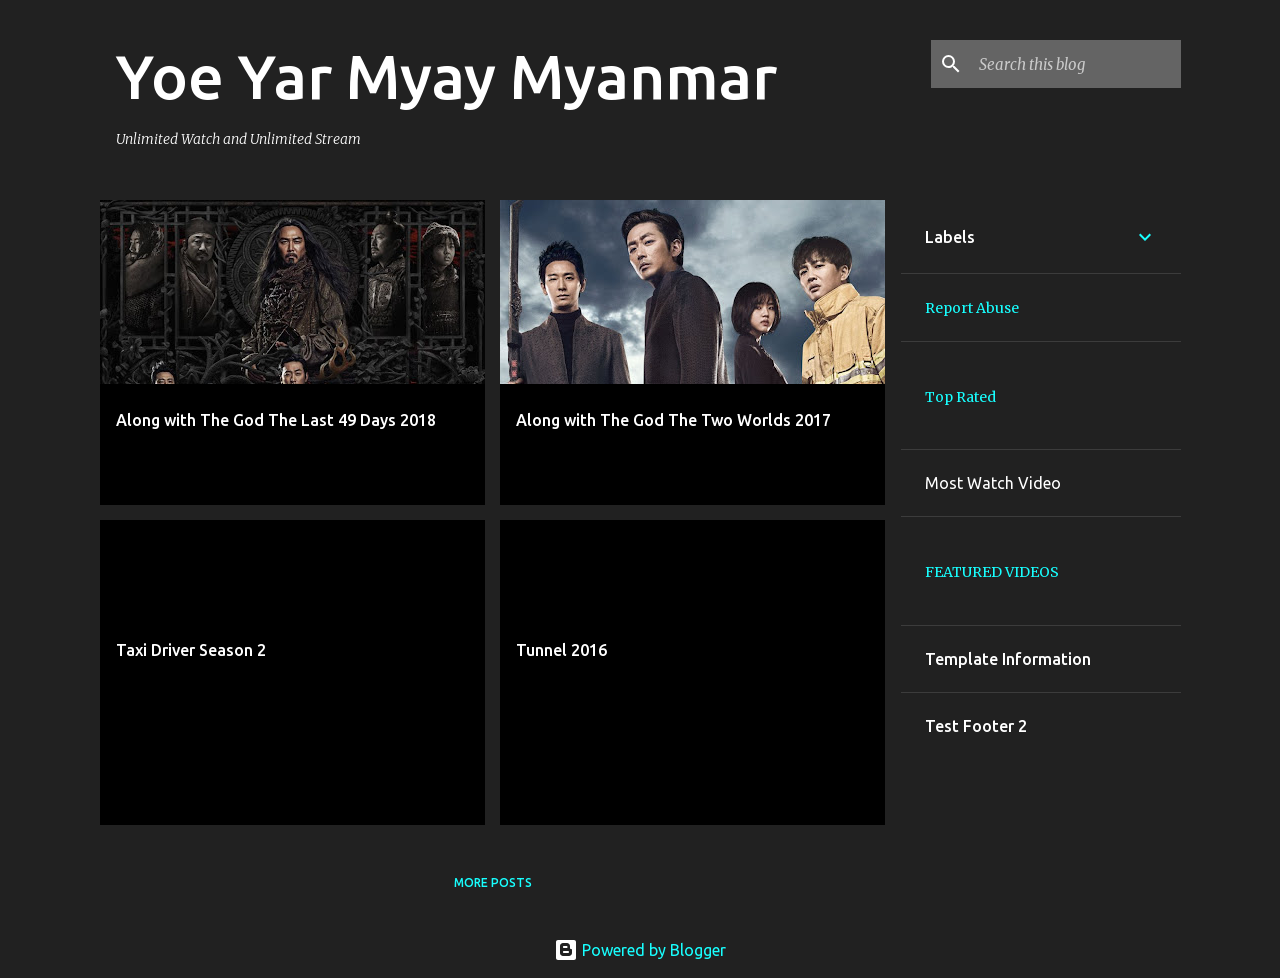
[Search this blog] (1076, 64)
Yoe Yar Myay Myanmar (446, 76)
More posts (493, 882)
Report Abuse (972, 308)
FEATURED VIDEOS (992, 572)
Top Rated (960, 397)
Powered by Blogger (640, 950)
